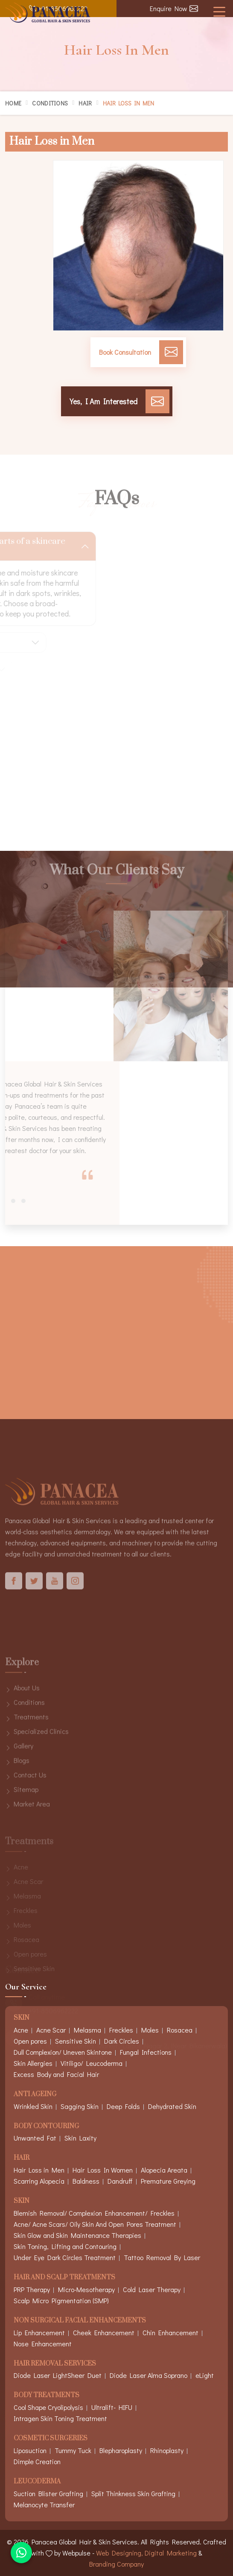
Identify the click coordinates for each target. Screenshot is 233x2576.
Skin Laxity (80, 2137)
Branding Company (116, 2563)
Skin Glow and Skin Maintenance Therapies (77, 2235)
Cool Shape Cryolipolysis (48, 2407)
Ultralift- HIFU (111, 2407)
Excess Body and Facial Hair (56, 2074)
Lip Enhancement (39, 2332)
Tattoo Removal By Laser (162, 2257)
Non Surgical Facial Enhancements (80, 2321)
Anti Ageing (35, 2094)
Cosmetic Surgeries (50, 2438)
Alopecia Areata (164, 2169)
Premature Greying (168, 2180)
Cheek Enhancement (103, 2332)
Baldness (86, 2180)
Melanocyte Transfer (44, 2504)
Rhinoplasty (166, 2450)
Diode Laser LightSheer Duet (58, 2375)
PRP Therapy (32, 2289)
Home (13, 103)
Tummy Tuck (73, 2450)
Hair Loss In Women (103, 2169)
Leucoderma (37, 2481)
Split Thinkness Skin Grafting (133, 2493)
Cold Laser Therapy (152, 2289)
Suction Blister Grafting (48, 2493)
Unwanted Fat (35, 2137)
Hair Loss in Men (39, 2169)
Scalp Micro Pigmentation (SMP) (61, 2300)
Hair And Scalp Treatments (64, 2277)
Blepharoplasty (120, 2450)
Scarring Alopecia (39, 2180)
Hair (85, 103)
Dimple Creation (37, 2461)
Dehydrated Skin (172, 2106)
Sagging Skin (80, 2106)
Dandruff (120, 2180)
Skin (21, 2201)
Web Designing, (119, 2552)
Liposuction (30, 2450)
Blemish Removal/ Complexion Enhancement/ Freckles (94, 2212)
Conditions (50, 103)
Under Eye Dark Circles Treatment (65, 2257)
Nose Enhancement (43, 2343)
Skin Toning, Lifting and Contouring (65, 2246)
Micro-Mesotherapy (86, 2289)
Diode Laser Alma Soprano (148, 2375)
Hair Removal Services (55, 2364)
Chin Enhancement (170, 2332)
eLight (204, 2375)
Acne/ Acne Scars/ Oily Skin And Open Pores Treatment (95, 2224)
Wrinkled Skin (33, 2106)
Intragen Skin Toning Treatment (60, 2418)
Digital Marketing (171, 2552)
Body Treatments (46, 2395)
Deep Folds (123, 2106)
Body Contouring (46, 2126)
